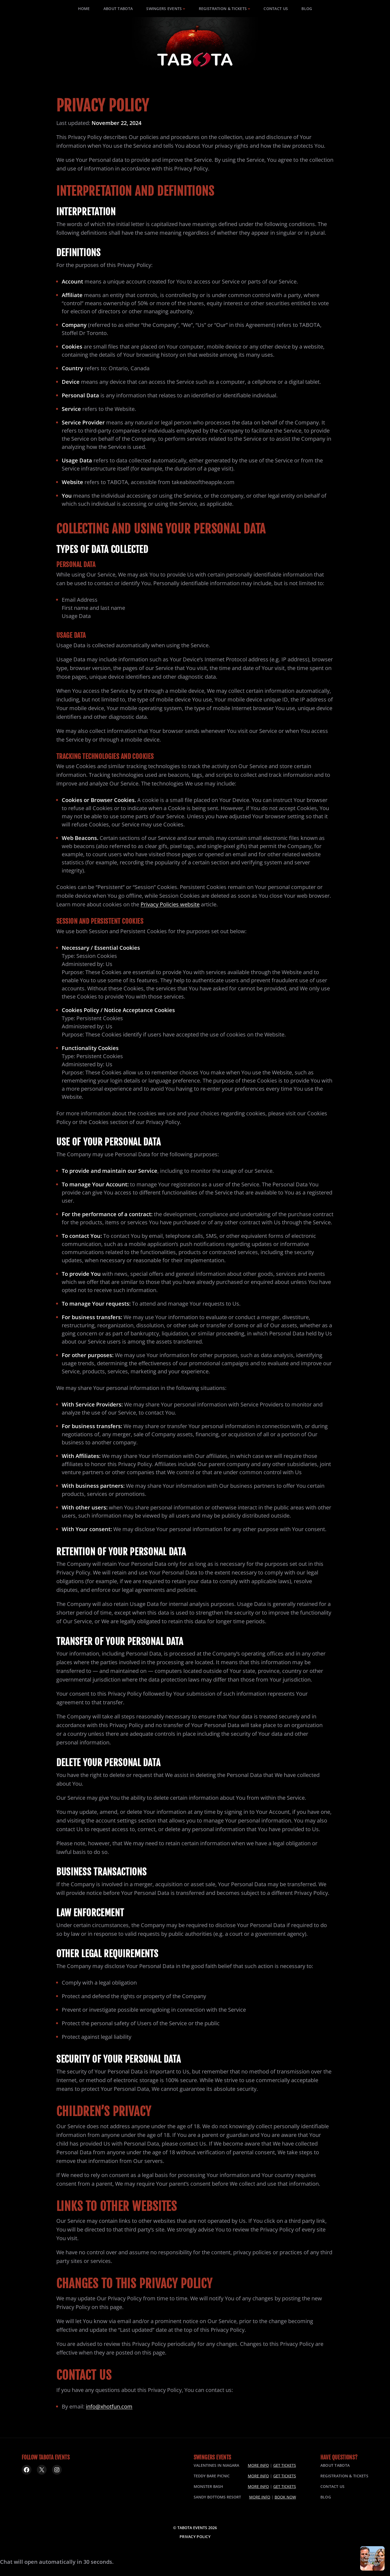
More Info (258, 2465)
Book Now (285, 2497)
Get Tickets (284, 2465)
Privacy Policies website (170, 904)
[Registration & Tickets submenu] (249, 8)
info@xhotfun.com (109, 2406)
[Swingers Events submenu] (184, 8)
